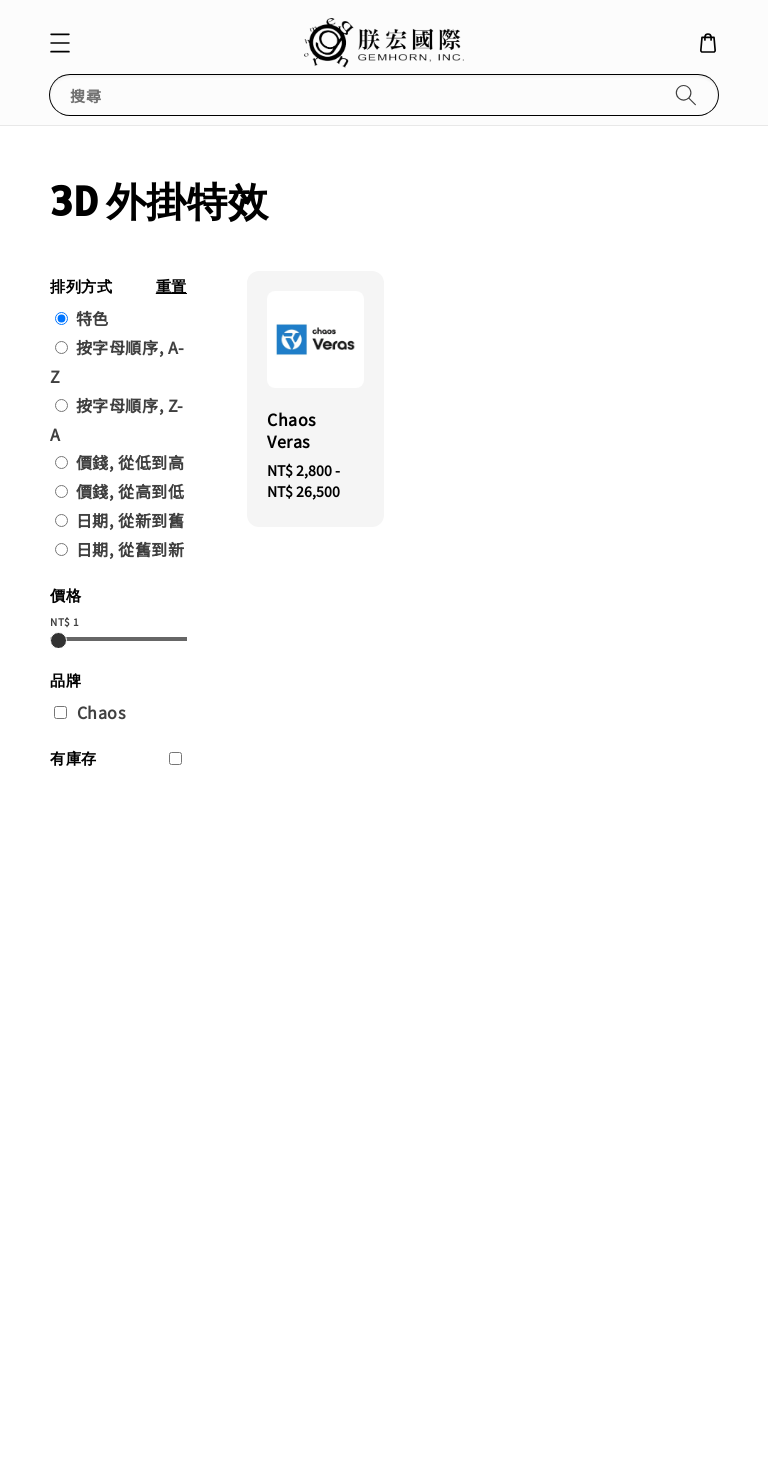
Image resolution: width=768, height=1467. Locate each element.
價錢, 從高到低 (130, 491)
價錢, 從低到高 (130, 462)
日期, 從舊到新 (130, 549)
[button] (60, 43)
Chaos (101, 712)
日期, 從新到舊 (130, 520)
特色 (92, 318)
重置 (171, 286)
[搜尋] (686, 94)
